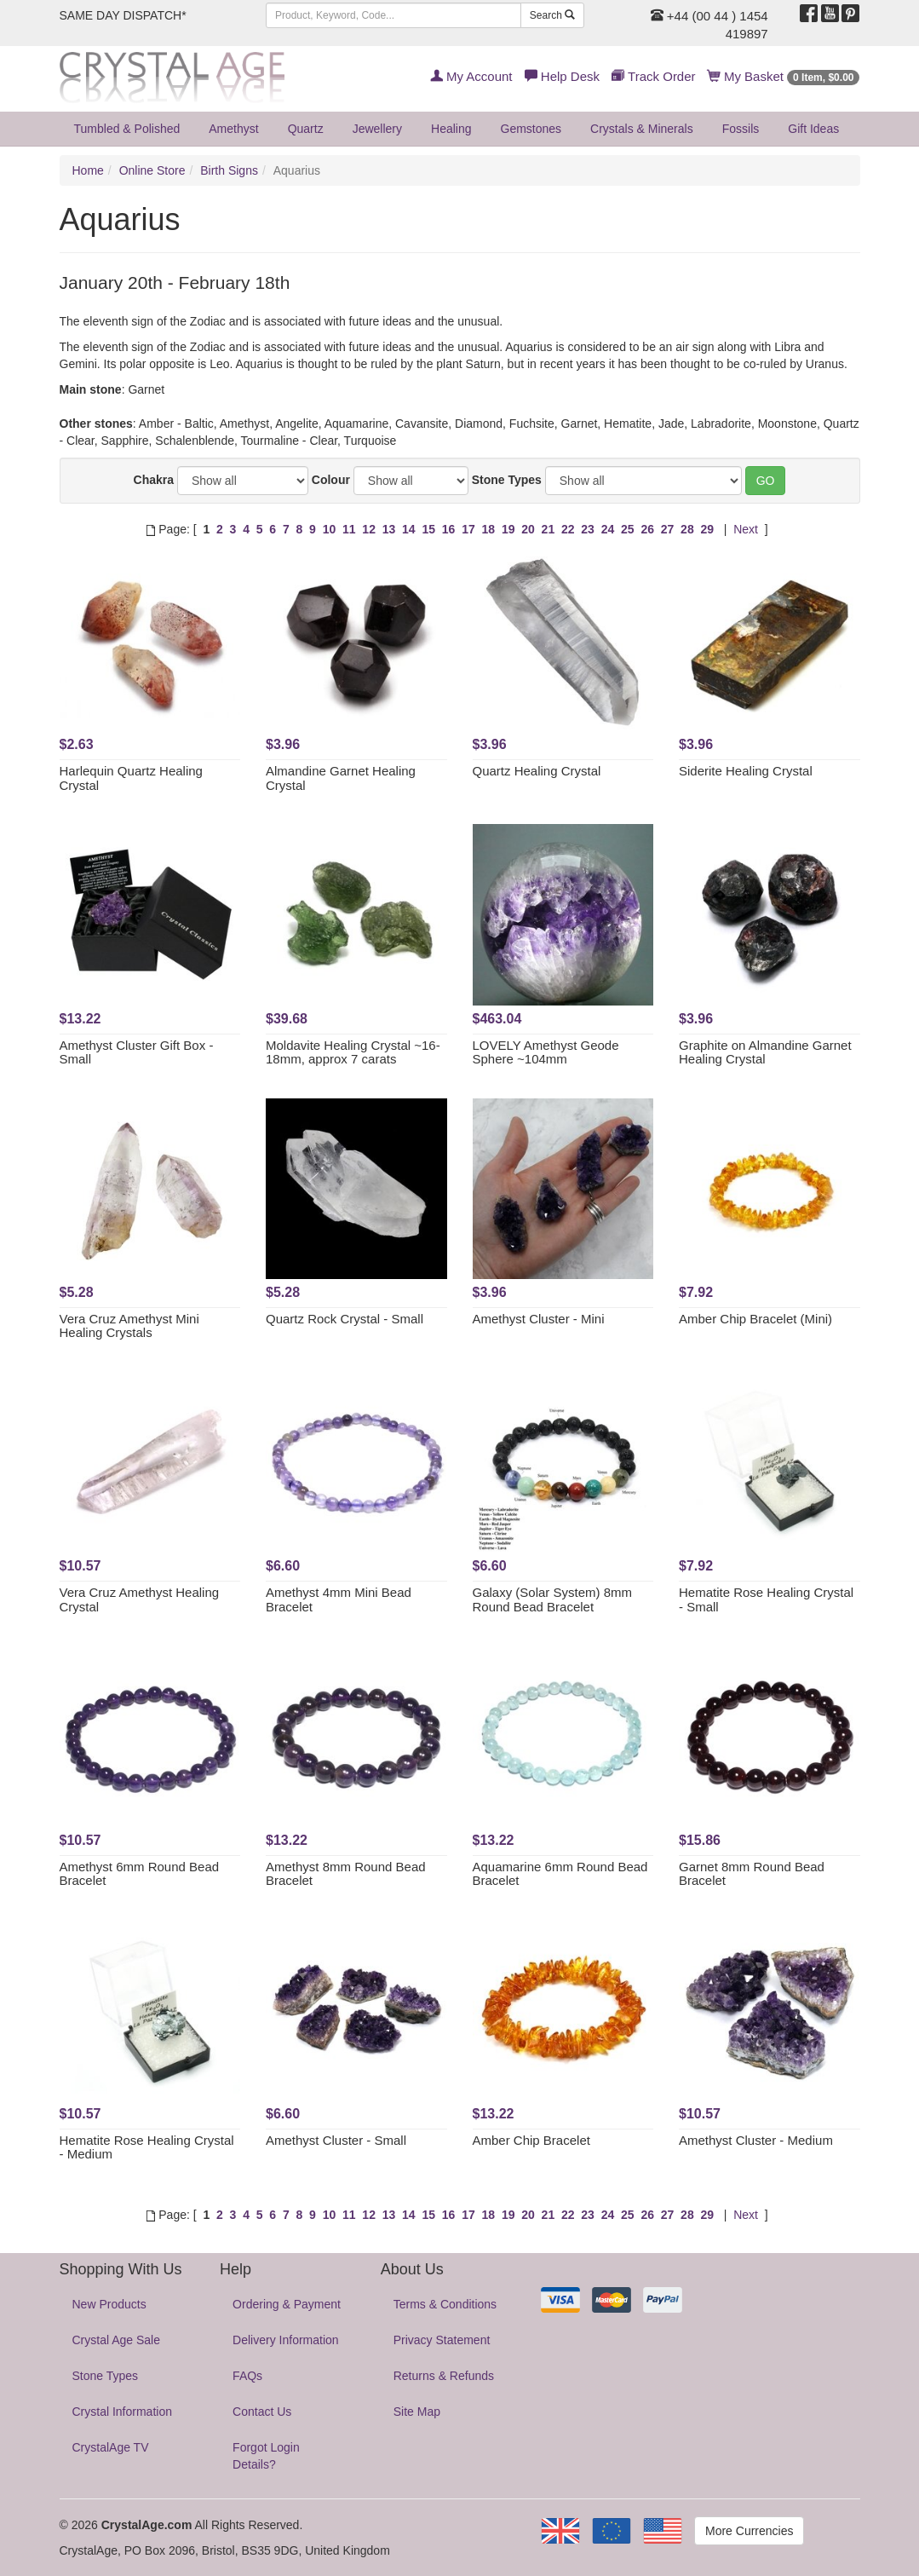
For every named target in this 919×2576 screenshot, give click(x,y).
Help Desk (562, 76)
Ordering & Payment (287, 2304)
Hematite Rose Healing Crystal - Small (766, 1599)
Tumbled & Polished (127, 128)
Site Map (416, 2411)
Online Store (152, 170)
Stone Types (507, 480)
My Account (471, 76)
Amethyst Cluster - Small (336, 2140)
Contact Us (262, 2411)
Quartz (306, 128)
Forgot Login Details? (266, 2456)
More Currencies (749, 2531)
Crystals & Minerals (641, 128)
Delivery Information (286, 2340)
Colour (331, 480)
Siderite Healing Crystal (746, 771)
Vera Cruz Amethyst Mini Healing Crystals (129, 1325)
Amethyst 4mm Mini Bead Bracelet (338, 1599)
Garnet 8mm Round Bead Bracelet (751, 1873)
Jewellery (377, 128)
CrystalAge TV (110, 2447)
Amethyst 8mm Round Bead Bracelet (346, 1873)
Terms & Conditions (445, 2304)
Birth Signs (229, 170)
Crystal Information (122, 2411)
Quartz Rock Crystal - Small (344, 1318)
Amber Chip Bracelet (531, 2140)
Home (88, 170)
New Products (109, 2304)
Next (745, 529)
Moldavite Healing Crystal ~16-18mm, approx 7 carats (353, 1052)
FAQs (247, 2376)
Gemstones (531, 128)
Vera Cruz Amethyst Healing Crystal (140, 1599)
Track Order (653, 76)
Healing (451, 128)
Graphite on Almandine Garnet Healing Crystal (765, 1052)
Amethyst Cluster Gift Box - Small (137, 1052)
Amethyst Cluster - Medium (756, 2140)
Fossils (741, 128)
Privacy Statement (442, 2340)
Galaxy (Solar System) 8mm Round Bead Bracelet (553, 1599)
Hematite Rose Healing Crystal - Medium (147, 2147)
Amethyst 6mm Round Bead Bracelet (140, 1873)
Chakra (154, 480)
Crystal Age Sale (116, 2340)
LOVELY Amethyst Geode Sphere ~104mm (546, 1052)
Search (552, 15)
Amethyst (233, 128)
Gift (813, 128)
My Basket (784, 76)
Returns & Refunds (443, 2376)
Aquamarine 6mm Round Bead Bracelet (560, 1873)
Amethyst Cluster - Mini (539, 1318)
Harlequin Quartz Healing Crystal (131, 778)
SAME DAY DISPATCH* (123, 15)
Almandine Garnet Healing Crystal (341, 778)
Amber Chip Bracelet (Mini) (755, 1318)
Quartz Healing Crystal (537, 771)
